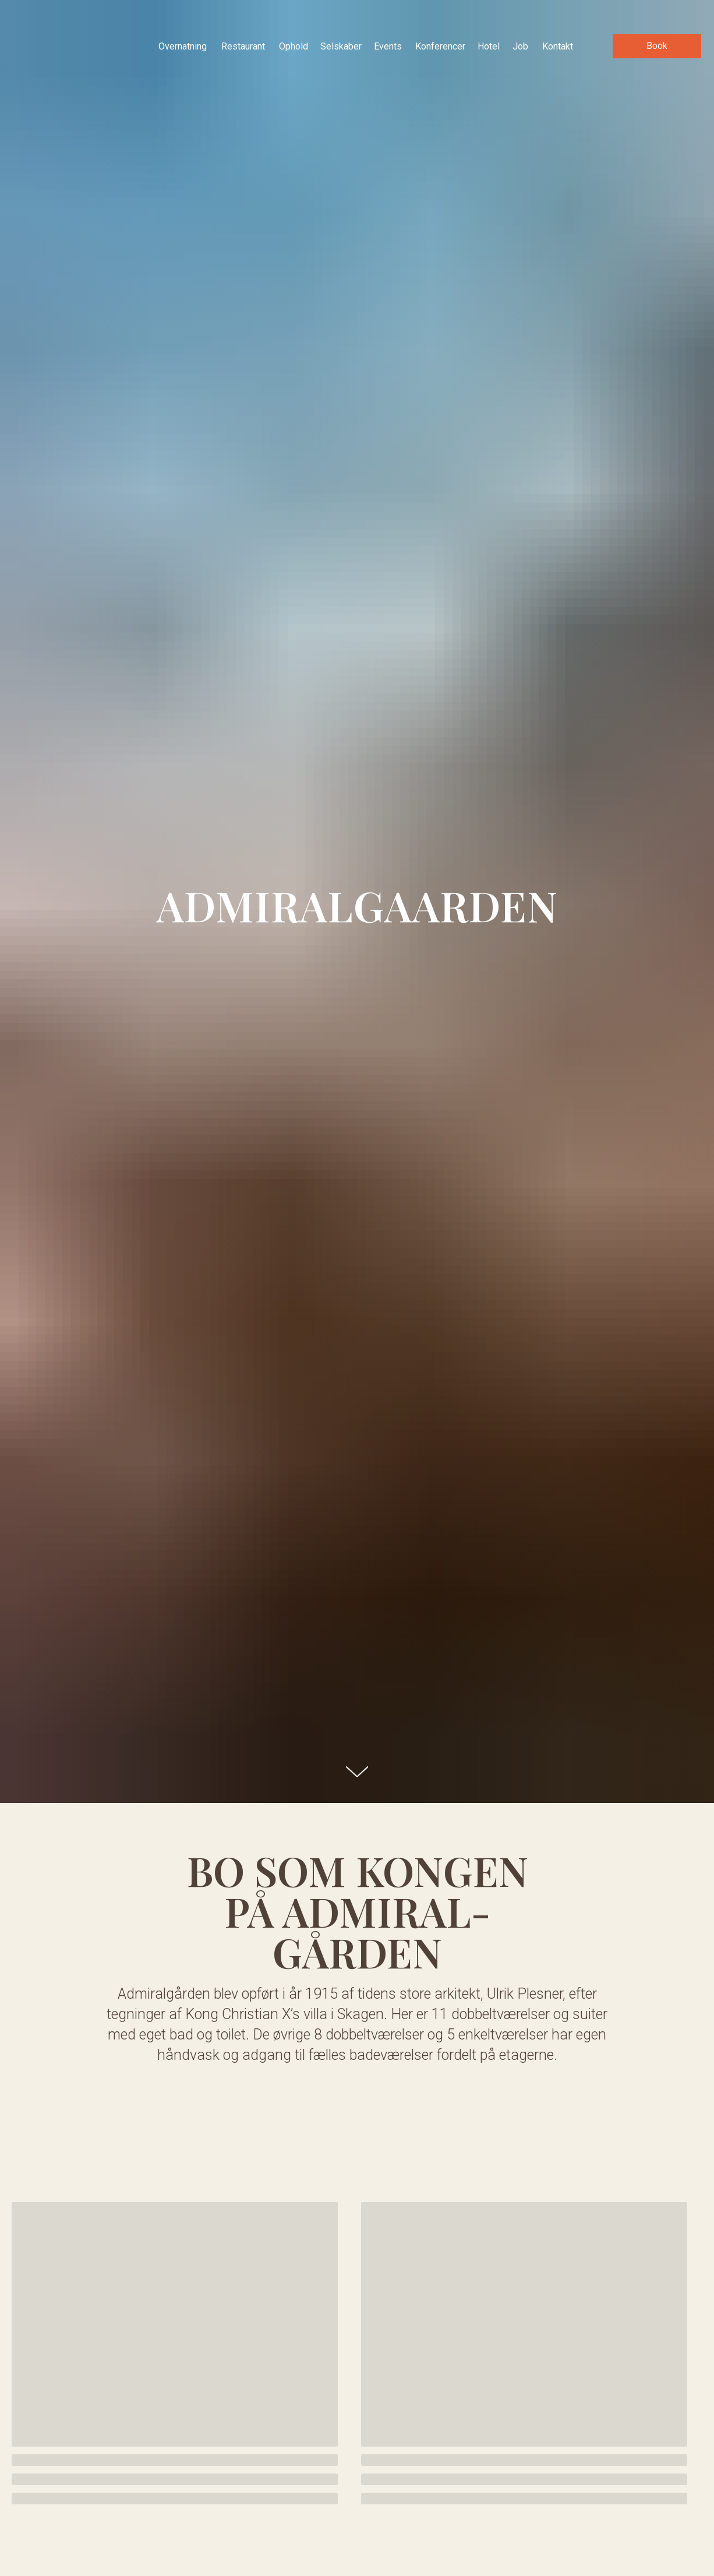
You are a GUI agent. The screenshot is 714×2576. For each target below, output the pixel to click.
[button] (657, 46)
